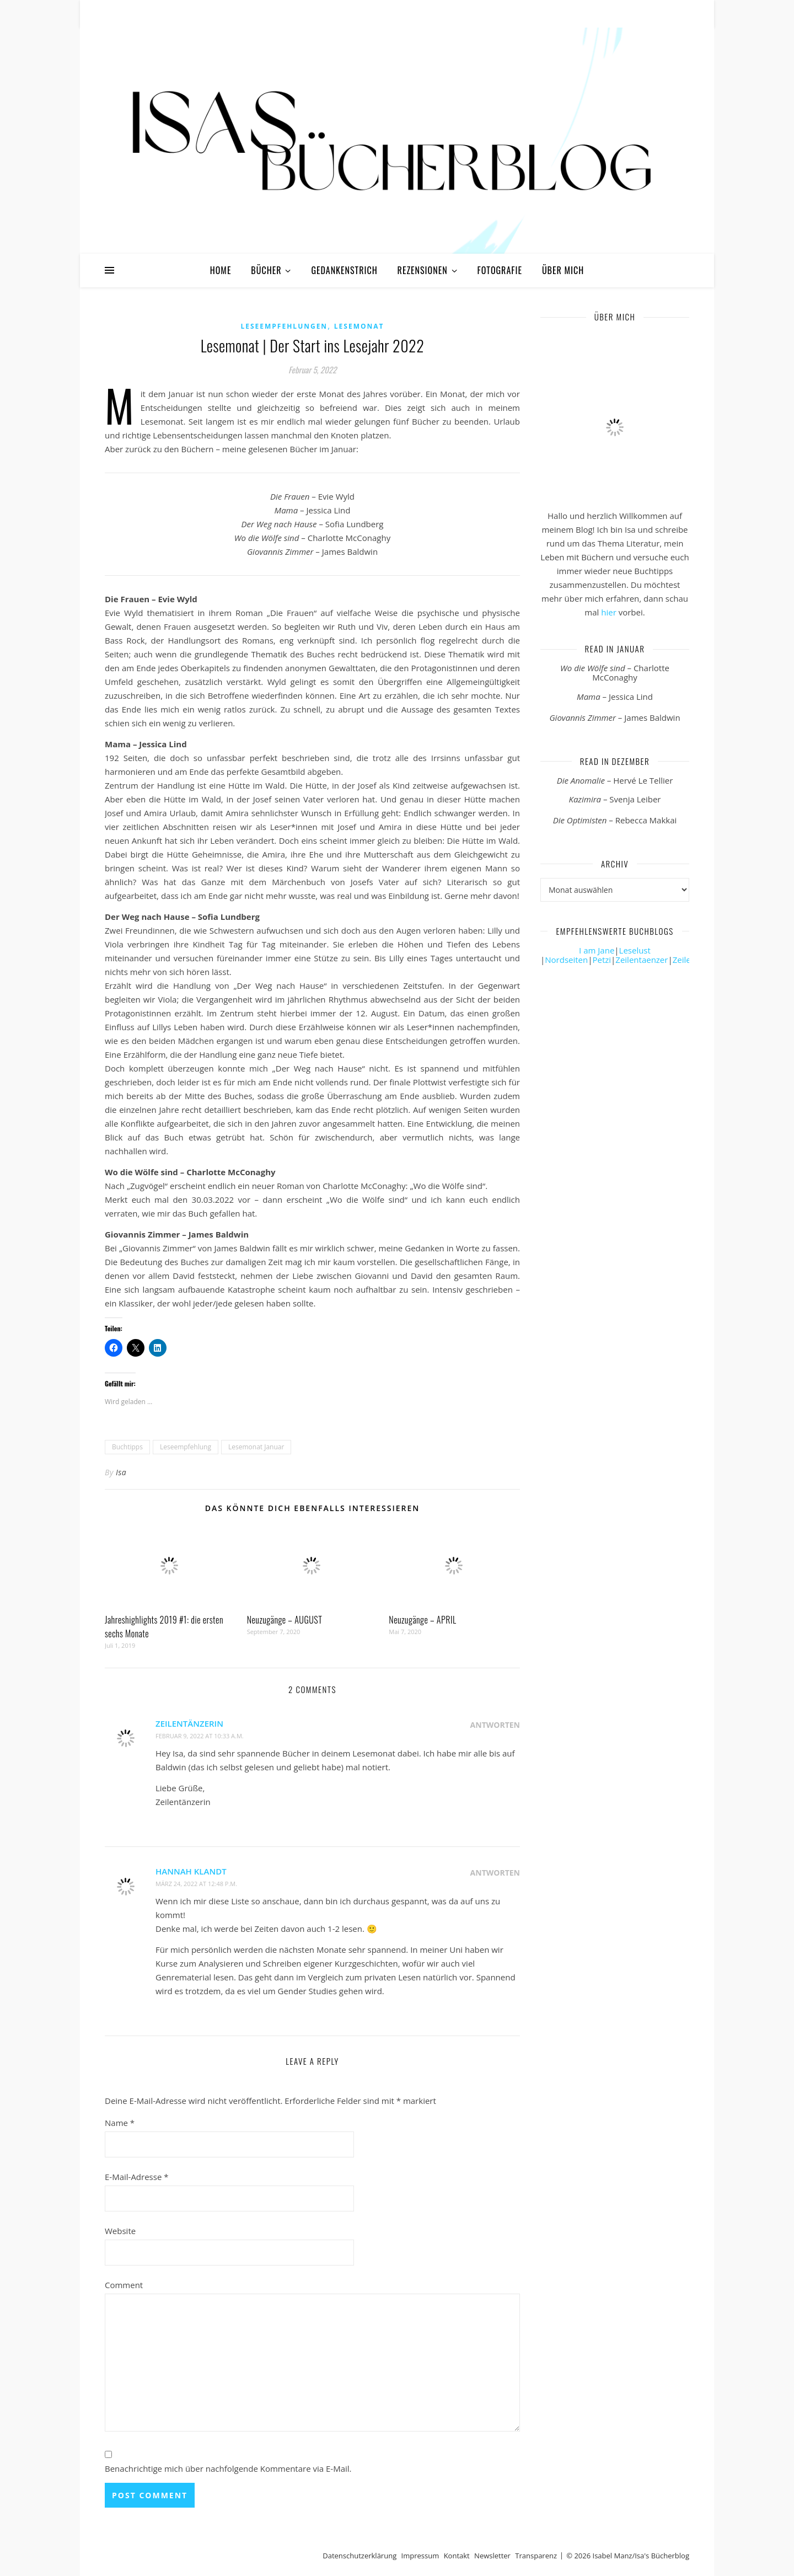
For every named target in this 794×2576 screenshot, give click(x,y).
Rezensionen (423, 270)
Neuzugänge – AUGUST (285, 1619)
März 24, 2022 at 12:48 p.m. (196, 1883)
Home (221, 270)
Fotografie (500, 270)
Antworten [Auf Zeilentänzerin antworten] (495, 1725)
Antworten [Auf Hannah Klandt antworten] (495, 1872)
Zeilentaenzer (641, 959)
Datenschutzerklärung (359, 2556)
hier (608, 612)
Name (120, 2122)
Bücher (266, 270)
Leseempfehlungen (284, 326)
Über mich (563, 270)
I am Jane (596, 950)
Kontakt (457, 2556)
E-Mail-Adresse (137, 2176)
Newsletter (492, 2556)
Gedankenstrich (344, 270)
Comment (124, 2284)
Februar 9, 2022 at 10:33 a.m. (199, 1736)
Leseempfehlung (185, 1447)
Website (120, 2230)
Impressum (420, 2556)
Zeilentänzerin (189, 1723)
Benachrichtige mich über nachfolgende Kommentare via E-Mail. (228, 2468)
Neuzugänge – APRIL (422, 1619)
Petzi (601, 959)
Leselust (635, 950)
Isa (121, 1472)
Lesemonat (359, 326)
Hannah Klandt (191, 1871)
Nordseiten (566, 959)
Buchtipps (127, 1447)
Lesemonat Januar (256, 1447)
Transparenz (536, 2556)
